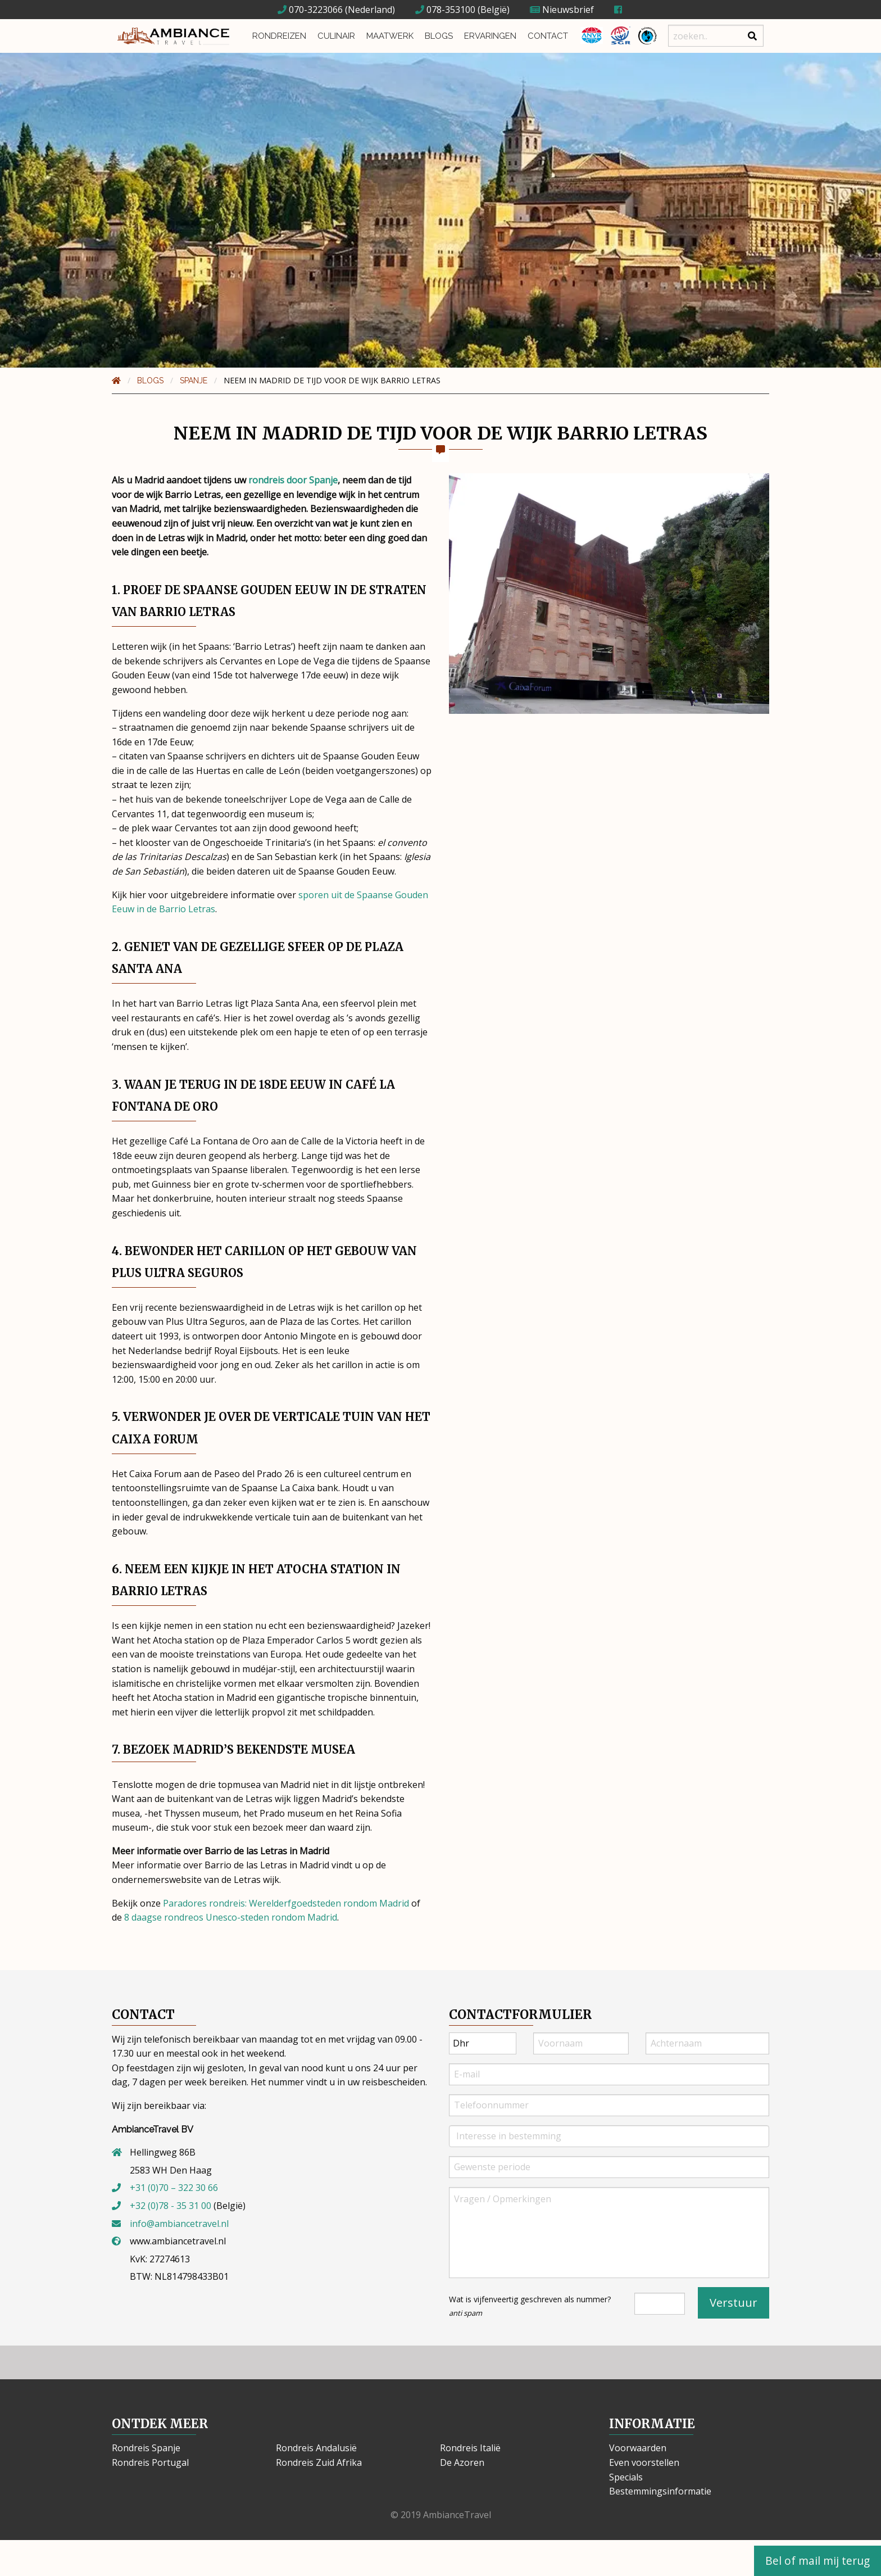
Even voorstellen (644, 2462)
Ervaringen (490, 36)
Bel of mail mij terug (817, 2560)
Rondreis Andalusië (316, 2448)
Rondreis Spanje (146, 2448)
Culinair (336, 36)
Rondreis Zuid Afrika (319, 2462)
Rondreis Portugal (150, 2462)
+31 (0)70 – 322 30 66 (174, 2187)
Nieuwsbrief (562, 9)
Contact (548, 36)
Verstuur (733, 2302)
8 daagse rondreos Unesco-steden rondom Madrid (230, 1917)
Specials (626, 2477)
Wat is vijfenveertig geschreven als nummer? (530, 2306)
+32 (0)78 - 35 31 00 (170, 2205)
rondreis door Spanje (293, 480)
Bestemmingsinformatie (660, 2491)
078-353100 (445, 9)
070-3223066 (310, 9)
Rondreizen (279, 36)
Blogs (439, 36)
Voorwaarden (637, 2448)
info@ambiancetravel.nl (179, 2223)
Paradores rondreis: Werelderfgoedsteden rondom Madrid (286, 1903)
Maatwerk (390, 36)
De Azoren (462, 2462)
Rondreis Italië (470, 2448)
